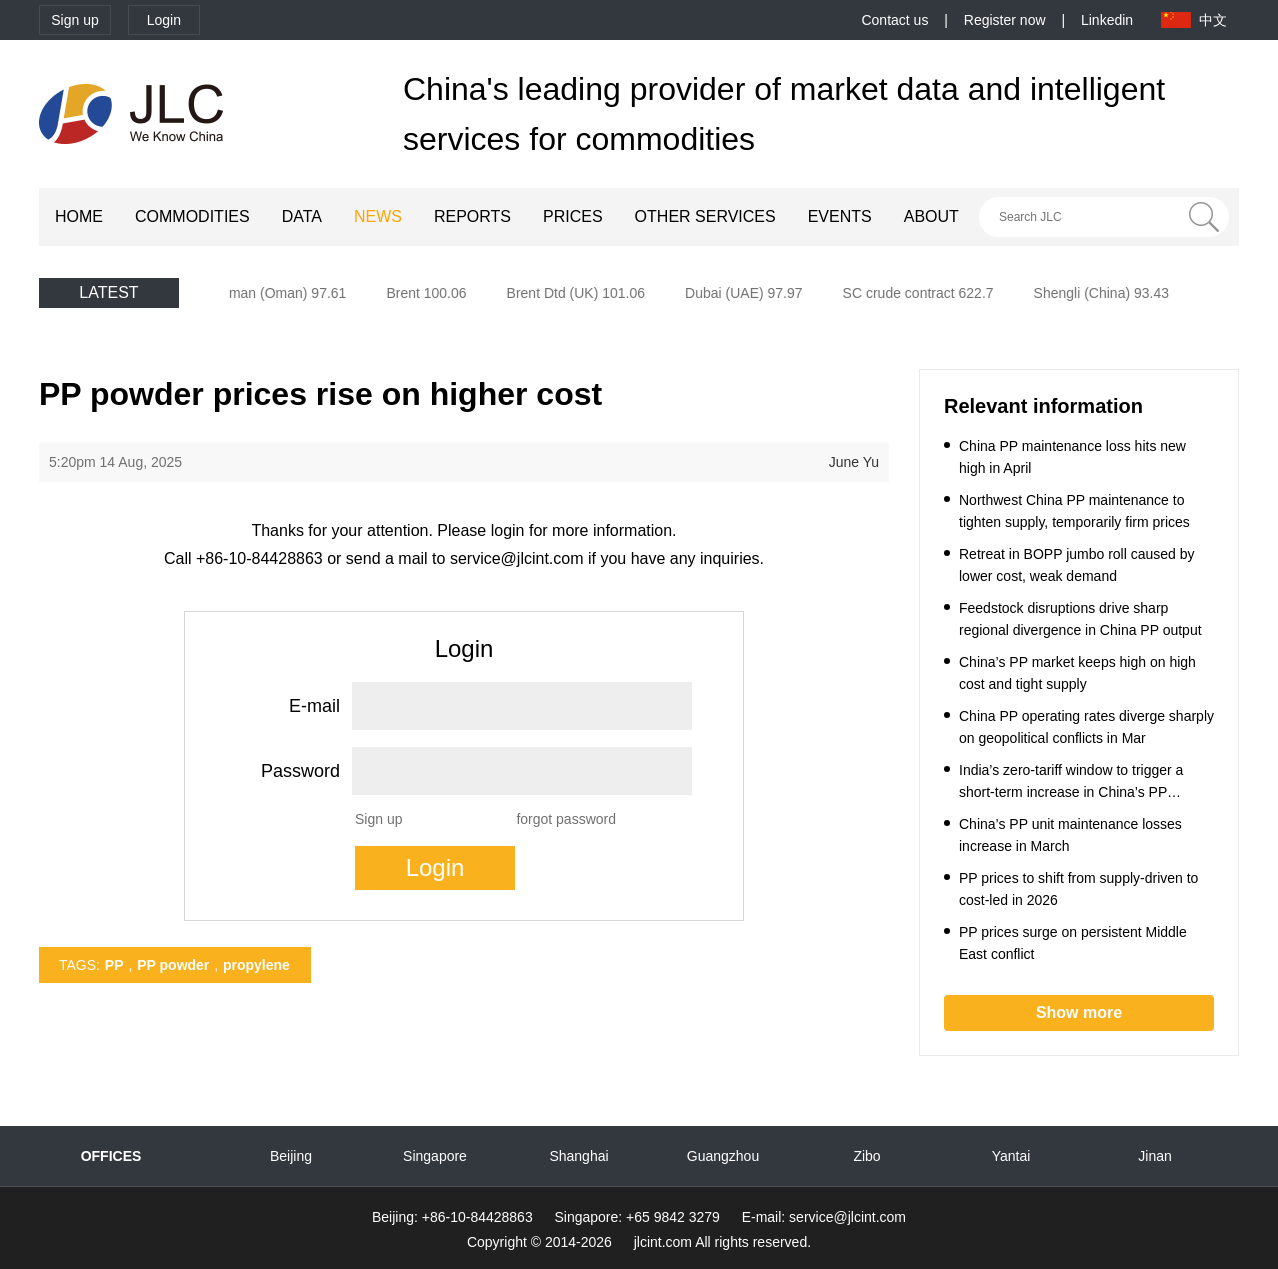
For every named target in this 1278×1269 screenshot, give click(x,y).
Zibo (866, 1156)
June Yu (854, 462)
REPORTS (472, 216)
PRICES (573, 216)
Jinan (1154, 1156)
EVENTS (840, 216)
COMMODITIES (192, 216)
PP (114, 965)
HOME (79, 216)
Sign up (74, 20)
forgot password (566, 819)
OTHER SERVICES (705, 216)
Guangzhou (723, 1156)
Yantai (1011, 1156)
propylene (256, 965)
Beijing (291, 1156)
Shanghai (578, 1156)
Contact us (894, 20)
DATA (302, 216)
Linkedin (1107, 20)
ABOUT (931, 216)
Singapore (435, 1156)
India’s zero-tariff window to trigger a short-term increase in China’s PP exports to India (1071, 792)
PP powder (173, 965)
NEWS (378, 216)
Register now (1005, 20)
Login (164, 20)
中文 (1213, 20)
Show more (1079, 1012)
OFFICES (111, 1156)
